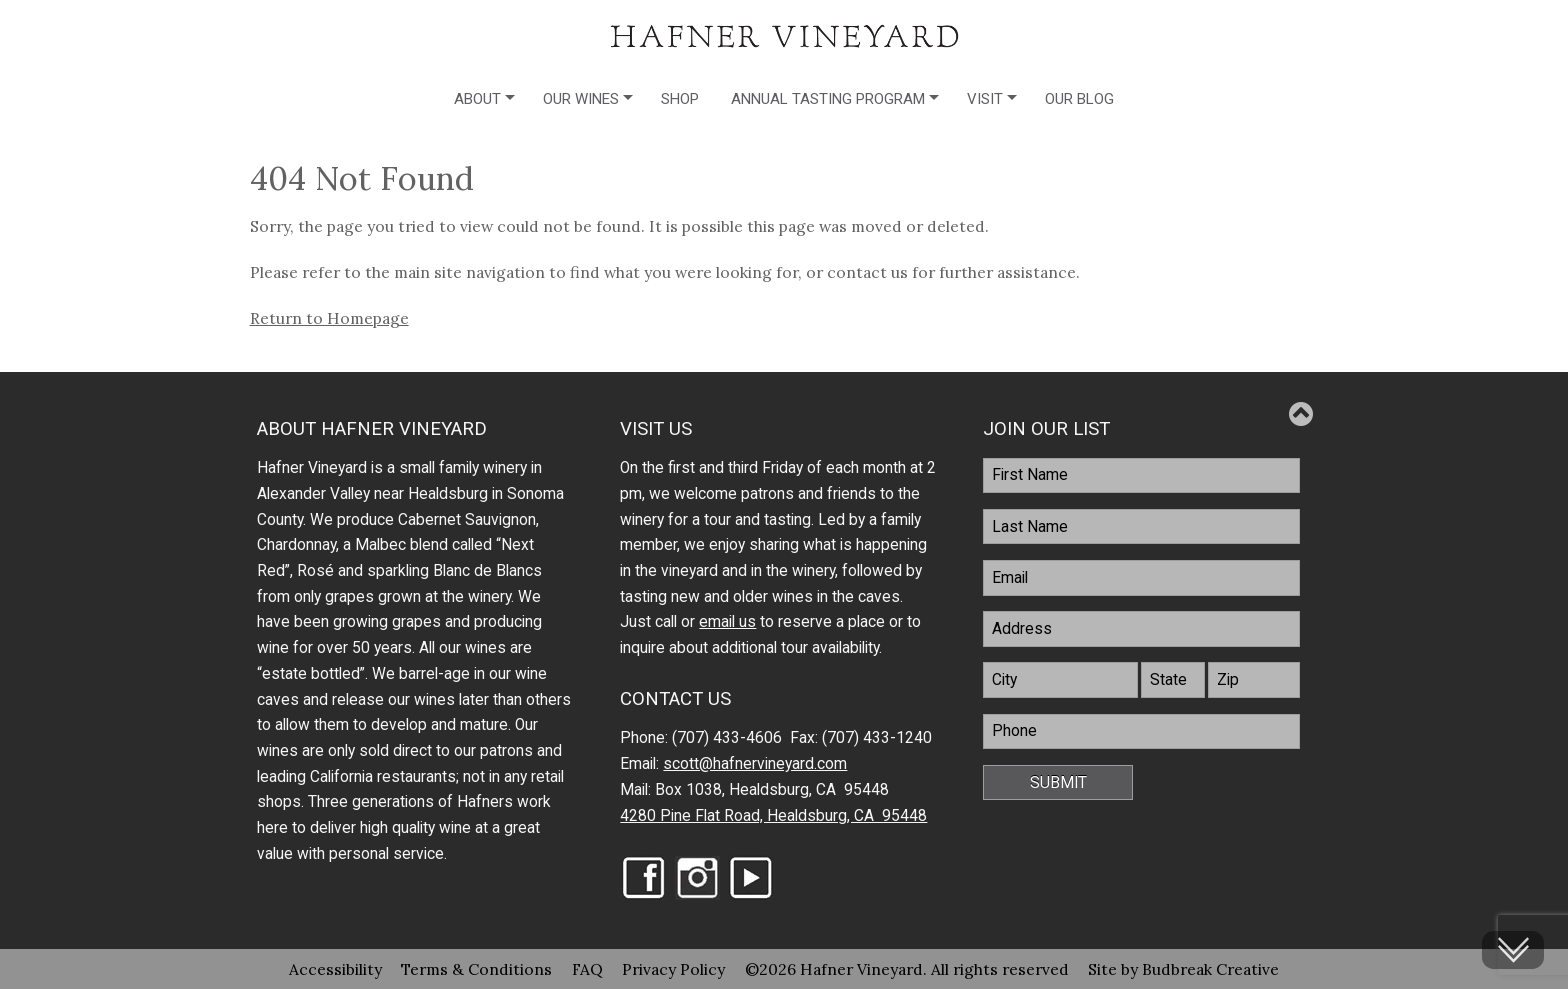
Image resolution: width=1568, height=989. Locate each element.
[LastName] (1141, 527)
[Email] (1141, 578)
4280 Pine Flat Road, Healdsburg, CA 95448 (773, 816)
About (477, 99)
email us (727, 622)
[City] (1060, 680)
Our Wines (581, 99)
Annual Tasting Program (828, 99)
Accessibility (335, 969)
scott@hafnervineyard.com (755, 764)
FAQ (587, 969)
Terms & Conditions (476, 969)
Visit (985, 99)
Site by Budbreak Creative (1183, 969)
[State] (1172, 680)
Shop (680, 99)
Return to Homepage (329, 318)
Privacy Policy (673, 969)
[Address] (1141, 629)
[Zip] (1254, 680)
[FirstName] (1141, 476)
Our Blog (1079, 99)
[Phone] (1141, 732)
